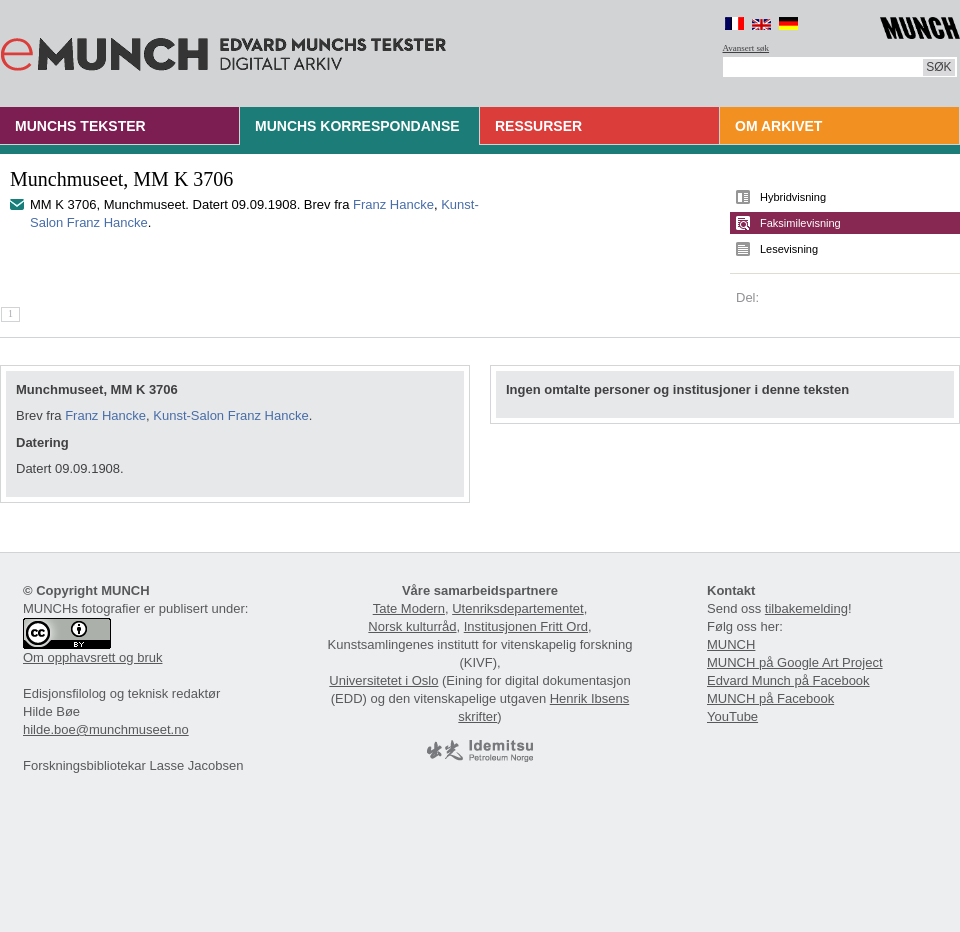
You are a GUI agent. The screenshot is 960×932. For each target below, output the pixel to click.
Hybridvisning (793, 197)
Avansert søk (746, 48)
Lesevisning (789, 249)
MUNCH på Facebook (770, 698)
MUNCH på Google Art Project (795, 662)
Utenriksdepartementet (518, 608)
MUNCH (731, 644)
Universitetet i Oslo (383, 680)
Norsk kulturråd (412, 626)
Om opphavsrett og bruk (92, 657)
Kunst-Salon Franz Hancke (230, 415)
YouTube (732, 716)
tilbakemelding (806, 608)
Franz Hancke (393, 204)
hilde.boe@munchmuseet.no (106, 729)
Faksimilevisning (800, 223)
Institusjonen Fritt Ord (526, 626)
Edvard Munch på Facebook (788, 680)
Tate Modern (409, 608)
